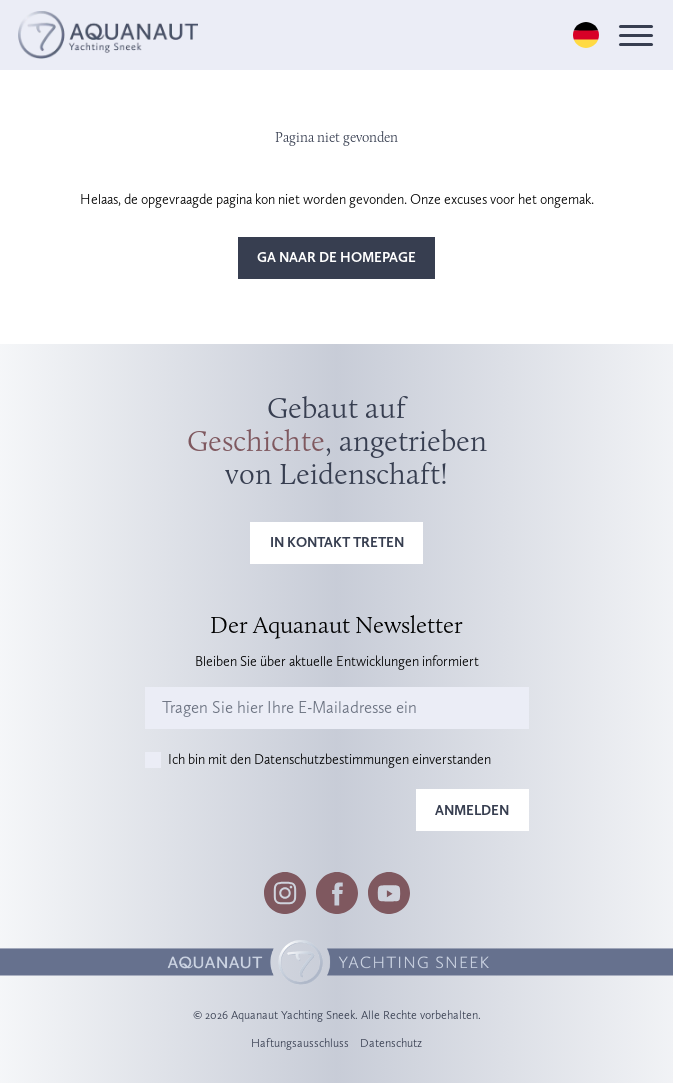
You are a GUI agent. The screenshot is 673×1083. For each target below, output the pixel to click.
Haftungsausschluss (300, 1043)
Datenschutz (391, 1043)
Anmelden (472, 810)
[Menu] (636, 35)
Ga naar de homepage (336, 257)
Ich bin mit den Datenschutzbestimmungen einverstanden (329, 759)
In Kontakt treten (337, 542)
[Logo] (108, 34)
